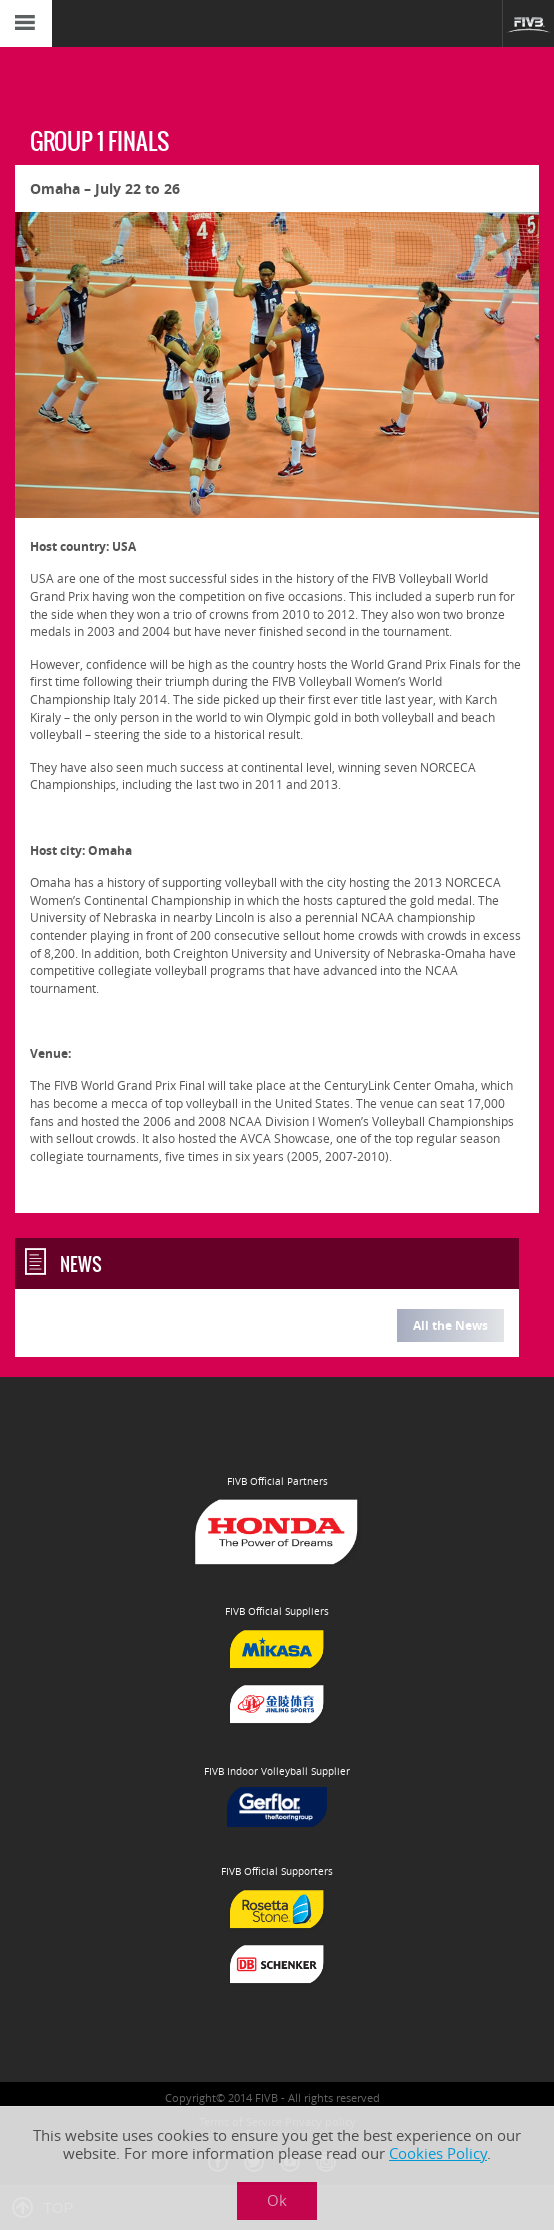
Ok (277, 2200)
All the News (450, 1325)
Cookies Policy (438, 2153)
